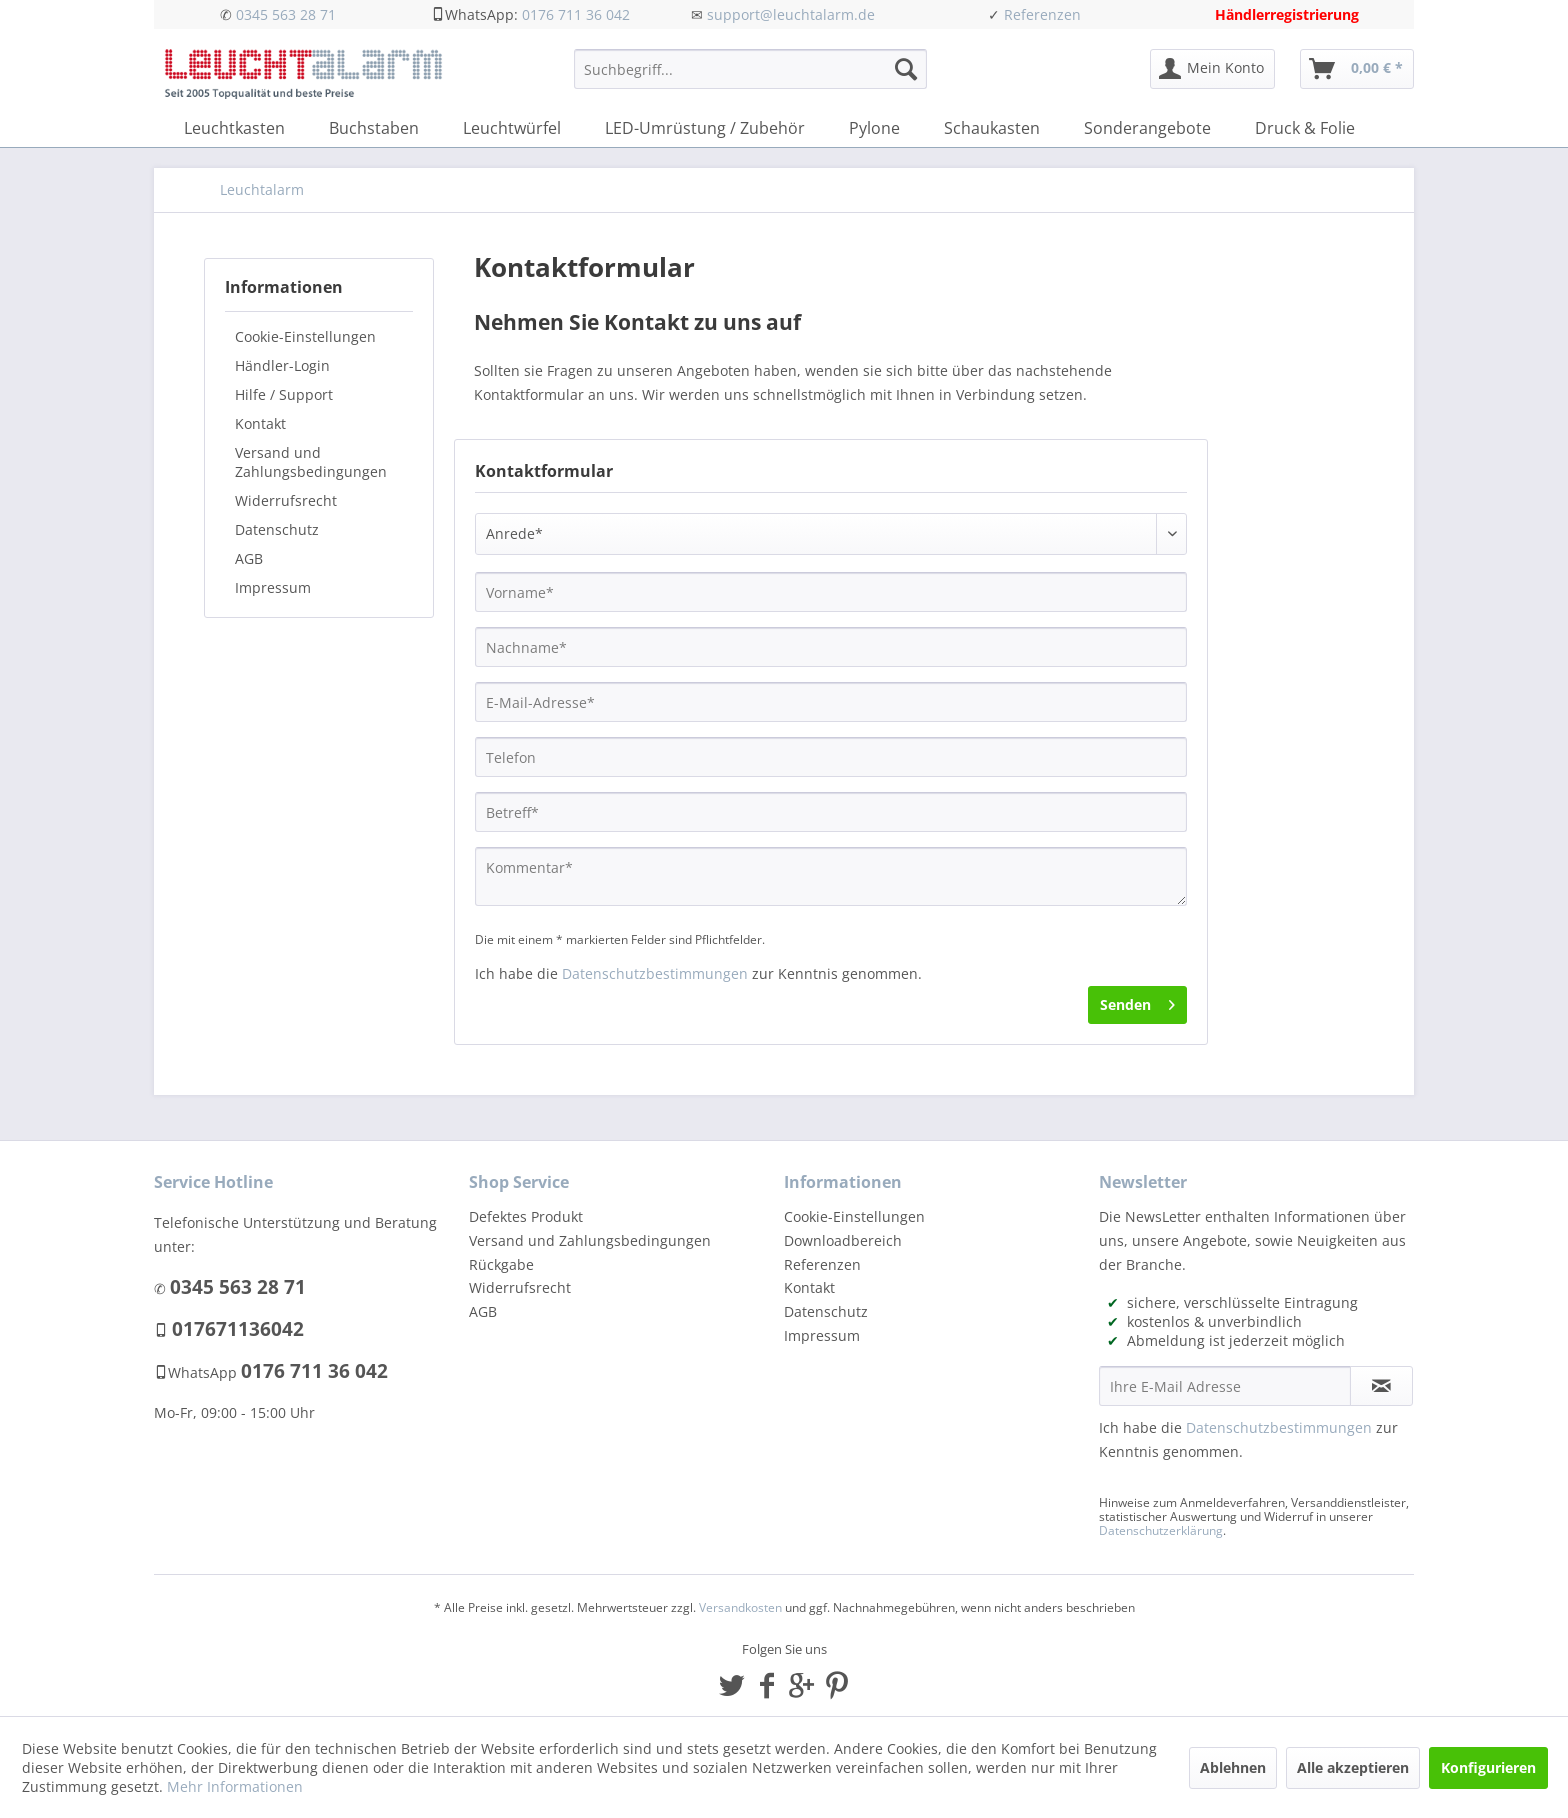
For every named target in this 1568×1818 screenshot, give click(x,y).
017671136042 (238, 1329)
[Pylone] (874, 128)
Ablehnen (1233, 1767)
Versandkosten (740, 1607)
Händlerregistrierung (1287, 14)
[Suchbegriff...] (750, 69)
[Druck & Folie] (1305, 128)
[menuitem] (750, 78)
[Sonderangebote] (1147, 128)
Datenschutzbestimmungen (655, 973)
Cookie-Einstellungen (305, 336)
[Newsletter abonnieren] (1381, 1386)
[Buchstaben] (374, 128)
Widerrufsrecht (286, 500)
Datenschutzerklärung (1161, 1530)
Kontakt (260, 423)
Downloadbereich (843, 1240)
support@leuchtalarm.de (791, 14)
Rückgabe (501, 1264)
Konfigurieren (1488, 1767)
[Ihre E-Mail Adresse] (1225, 1386)
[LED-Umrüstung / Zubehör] (705, 128)
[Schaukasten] (992, 128)
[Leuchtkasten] (234, 128)
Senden (1137, 1001)
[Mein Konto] (1212, 69)
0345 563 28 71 (286, 14)
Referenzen (1042, 14)
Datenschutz (277, 529)
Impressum (273, 587)
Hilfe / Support (284, 394)
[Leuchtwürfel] (512, 128)
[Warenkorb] (1357, 69)
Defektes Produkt (526, 1216)
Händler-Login (282, 365)
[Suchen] (906, 69)
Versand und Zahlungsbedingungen (311, 462)
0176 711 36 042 (576, 14)
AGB (249, 558)
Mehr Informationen (235, 1786)
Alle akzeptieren (1353, 1767)
